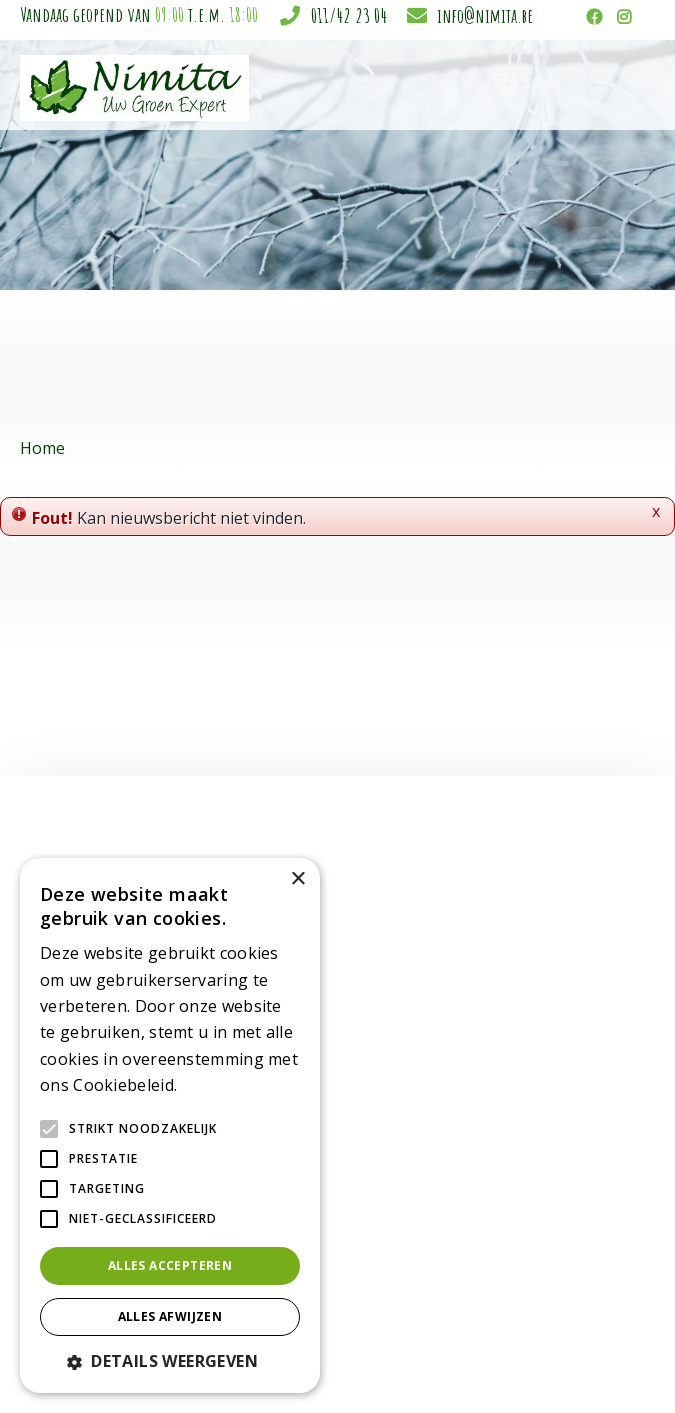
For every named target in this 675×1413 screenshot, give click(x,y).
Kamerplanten (320, 965)
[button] (170, 1361)
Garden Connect (371, 1364)
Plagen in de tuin (328, 1196)
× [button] (297, 879)
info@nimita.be (485, 15)
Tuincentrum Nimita (546, 967)
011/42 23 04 (349, 15)
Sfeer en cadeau (327, 1070)
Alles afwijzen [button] (170, 1316)
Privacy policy (616, 1364)
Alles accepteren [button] (170, 1265)
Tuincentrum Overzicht (500, 1364)
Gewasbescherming (338, 1133)
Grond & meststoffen (344, 1154)
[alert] (170, 1125)
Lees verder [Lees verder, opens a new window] (216, 1086)
